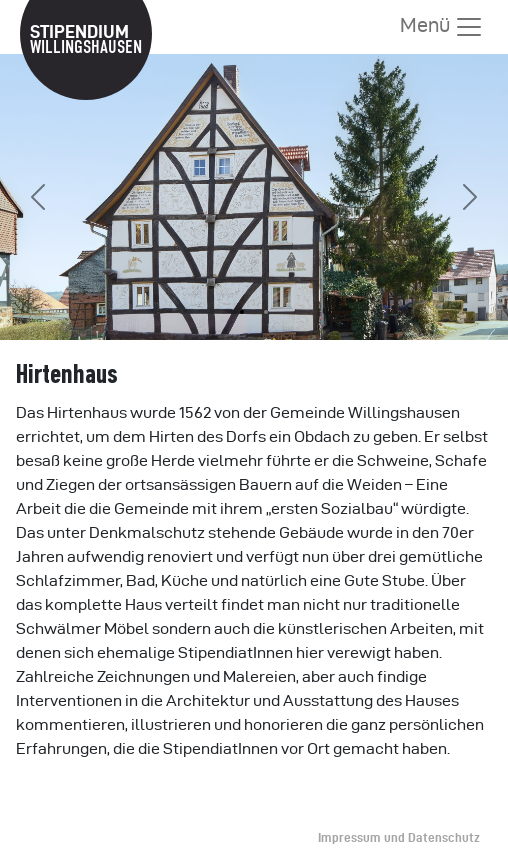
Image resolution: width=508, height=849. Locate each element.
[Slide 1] (242, 312)
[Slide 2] (266, 312)
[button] (38, 197)
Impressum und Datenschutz (399, 837)
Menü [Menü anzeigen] (442, 27)
